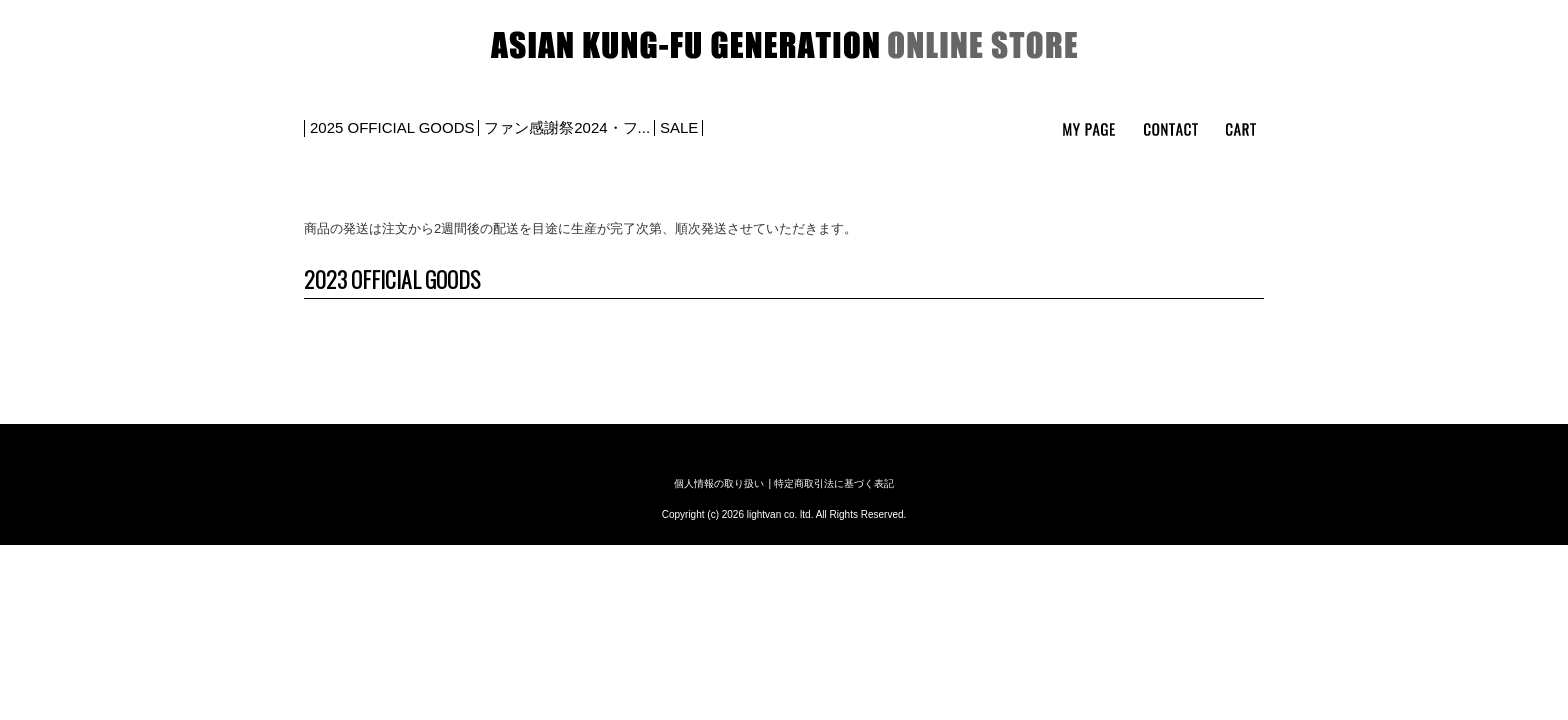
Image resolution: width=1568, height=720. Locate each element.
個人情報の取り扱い (719, 483)
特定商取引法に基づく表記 (834, 483)
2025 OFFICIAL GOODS (392, 127)
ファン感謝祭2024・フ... (567, 127)
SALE (679, 127)
